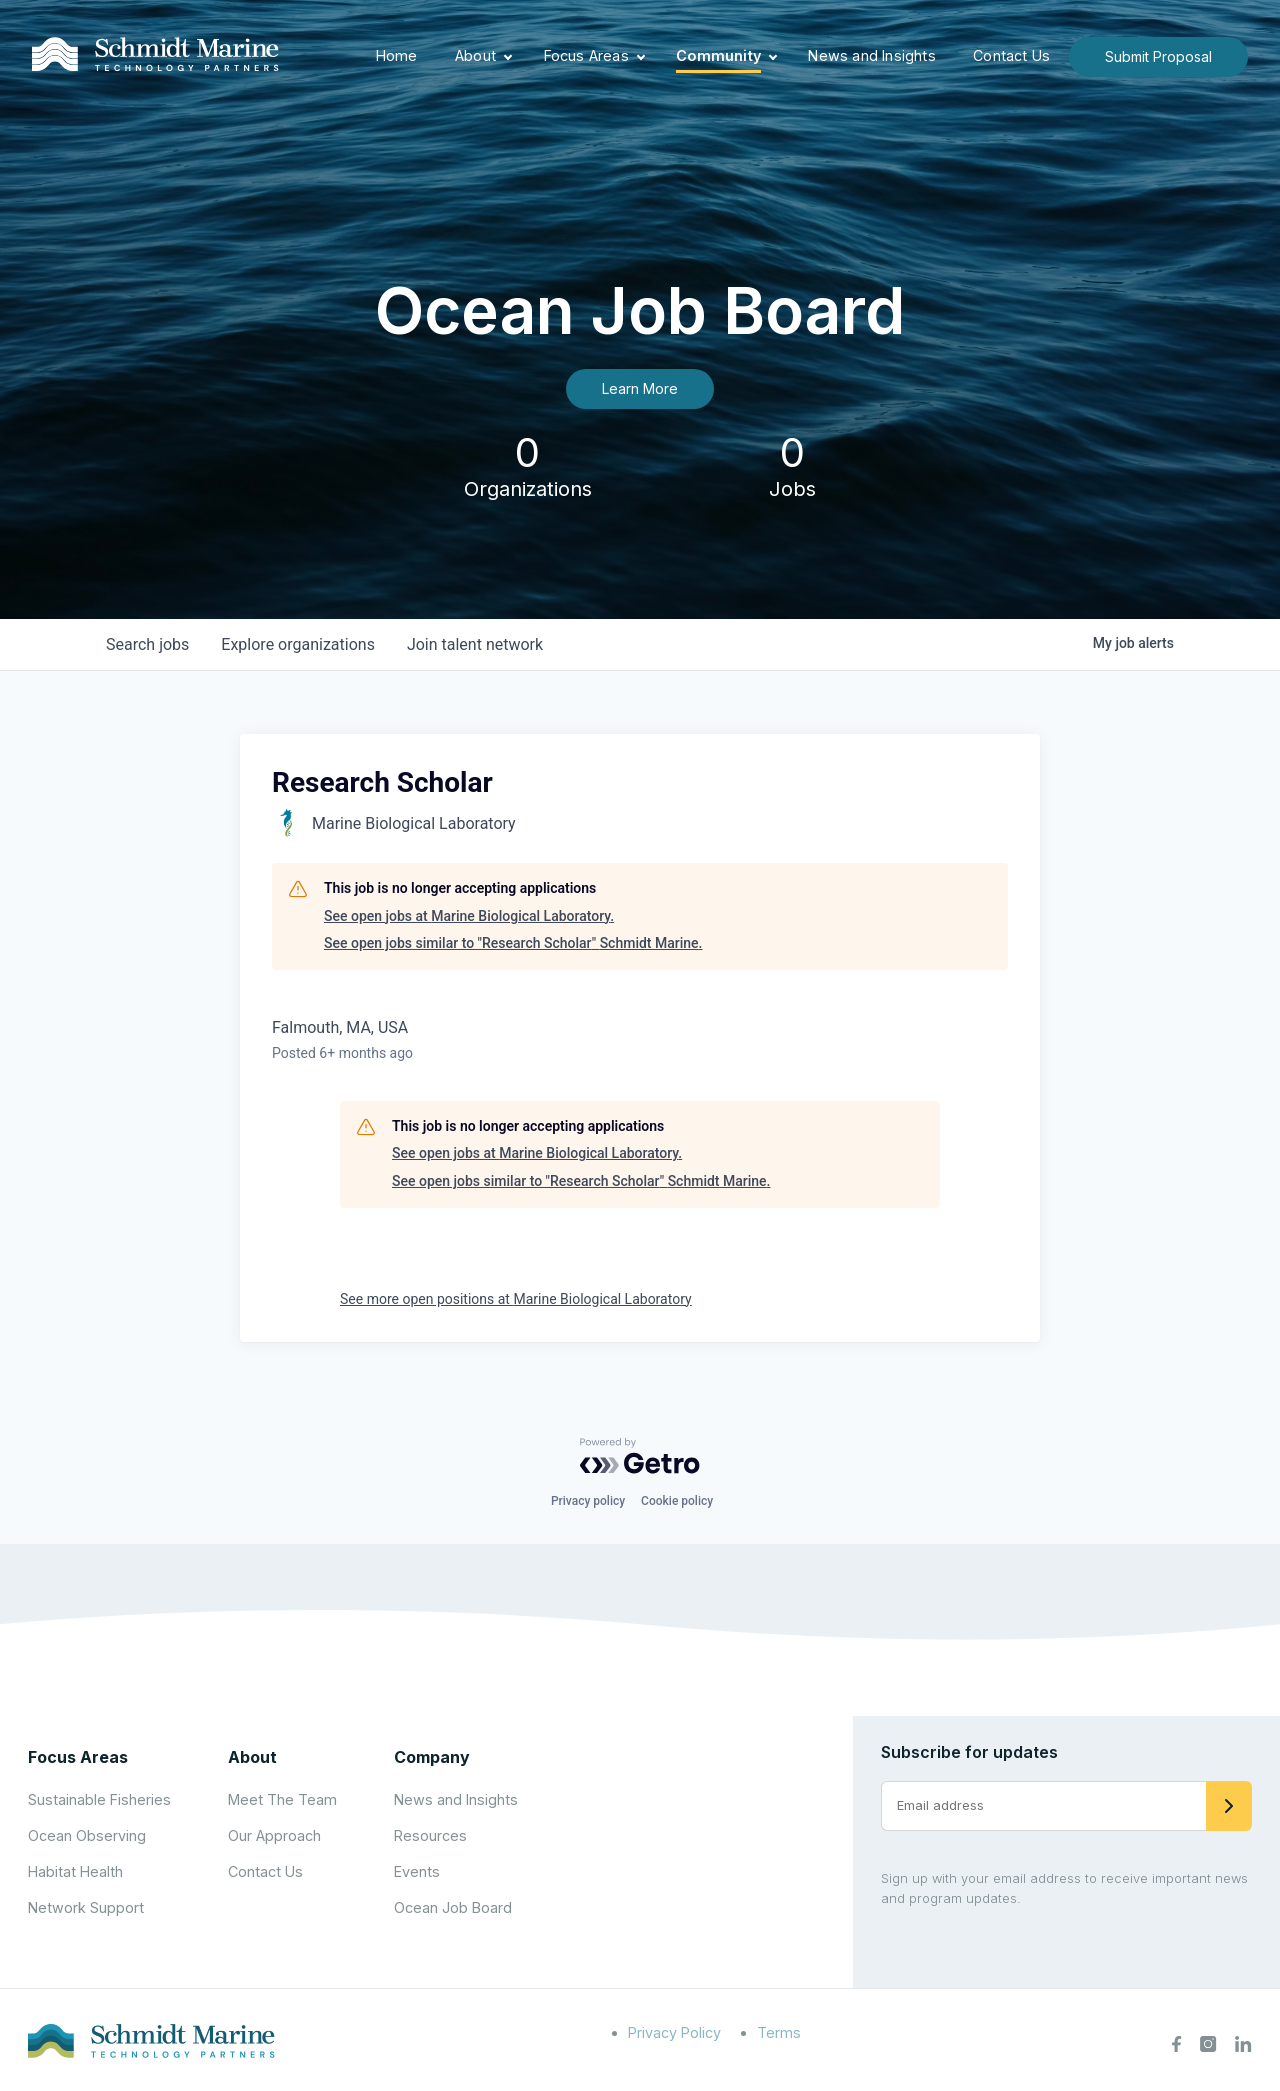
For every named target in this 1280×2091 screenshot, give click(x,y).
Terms (779, 2032)
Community (718, 55)
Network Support (86, 1907)
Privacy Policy (674, 2032)
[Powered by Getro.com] (640, 1456)
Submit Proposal (1158, 56)
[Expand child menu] (508, 57)
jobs (147, 644)
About (475, 55)
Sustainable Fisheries (99, 1799)
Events (417, 1871)
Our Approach (274, 1835)
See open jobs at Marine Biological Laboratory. (469, 916)
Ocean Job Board (453, 1907)
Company (432, 1757)
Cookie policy (677, 1501)
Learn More (640, 388)
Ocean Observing (87, 1835)
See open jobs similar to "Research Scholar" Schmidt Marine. (513, 943)
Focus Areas (586, 55)
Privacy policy (588, 1501)
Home (397, 55)
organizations (298, 644)
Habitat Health (75, 1871)
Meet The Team (282, 1799)
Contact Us (1011, 55)
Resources (430, 1835)
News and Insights (871, 55)
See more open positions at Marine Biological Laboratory (516, 1299)
